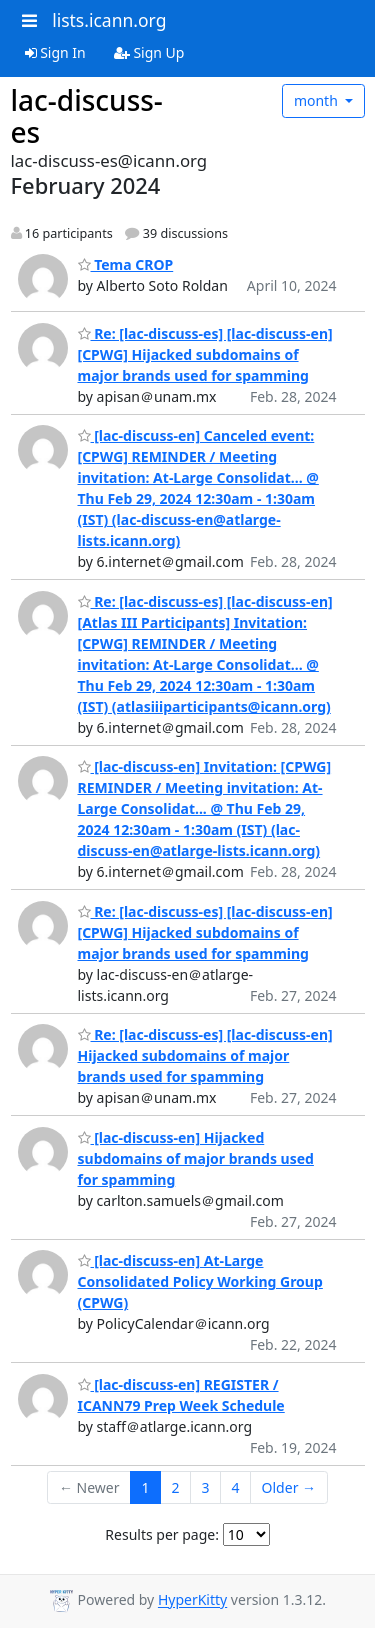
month (318, 100)
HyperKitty (192, 1600)
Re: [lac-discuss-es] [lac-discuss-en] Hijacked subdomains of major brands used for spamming (205, 1055)
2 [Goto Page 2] (176, 1487)
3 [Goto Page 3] (206, 1487)
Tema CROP (126, 264)
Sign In (55, 52)
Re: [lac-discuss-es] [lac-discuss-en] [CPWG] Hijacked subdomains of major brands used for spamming (205, 354)
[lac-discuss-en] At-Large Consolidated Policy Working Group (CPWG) (200, 1281)
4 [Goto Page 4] (236, 1487)
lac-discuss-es (87, 116)
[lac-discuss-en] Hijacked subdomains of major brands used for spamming (196, 1158)
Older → (289, 1487)
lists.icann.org (109, 20)
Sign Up (149, 52)
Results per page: (162, 1534)
